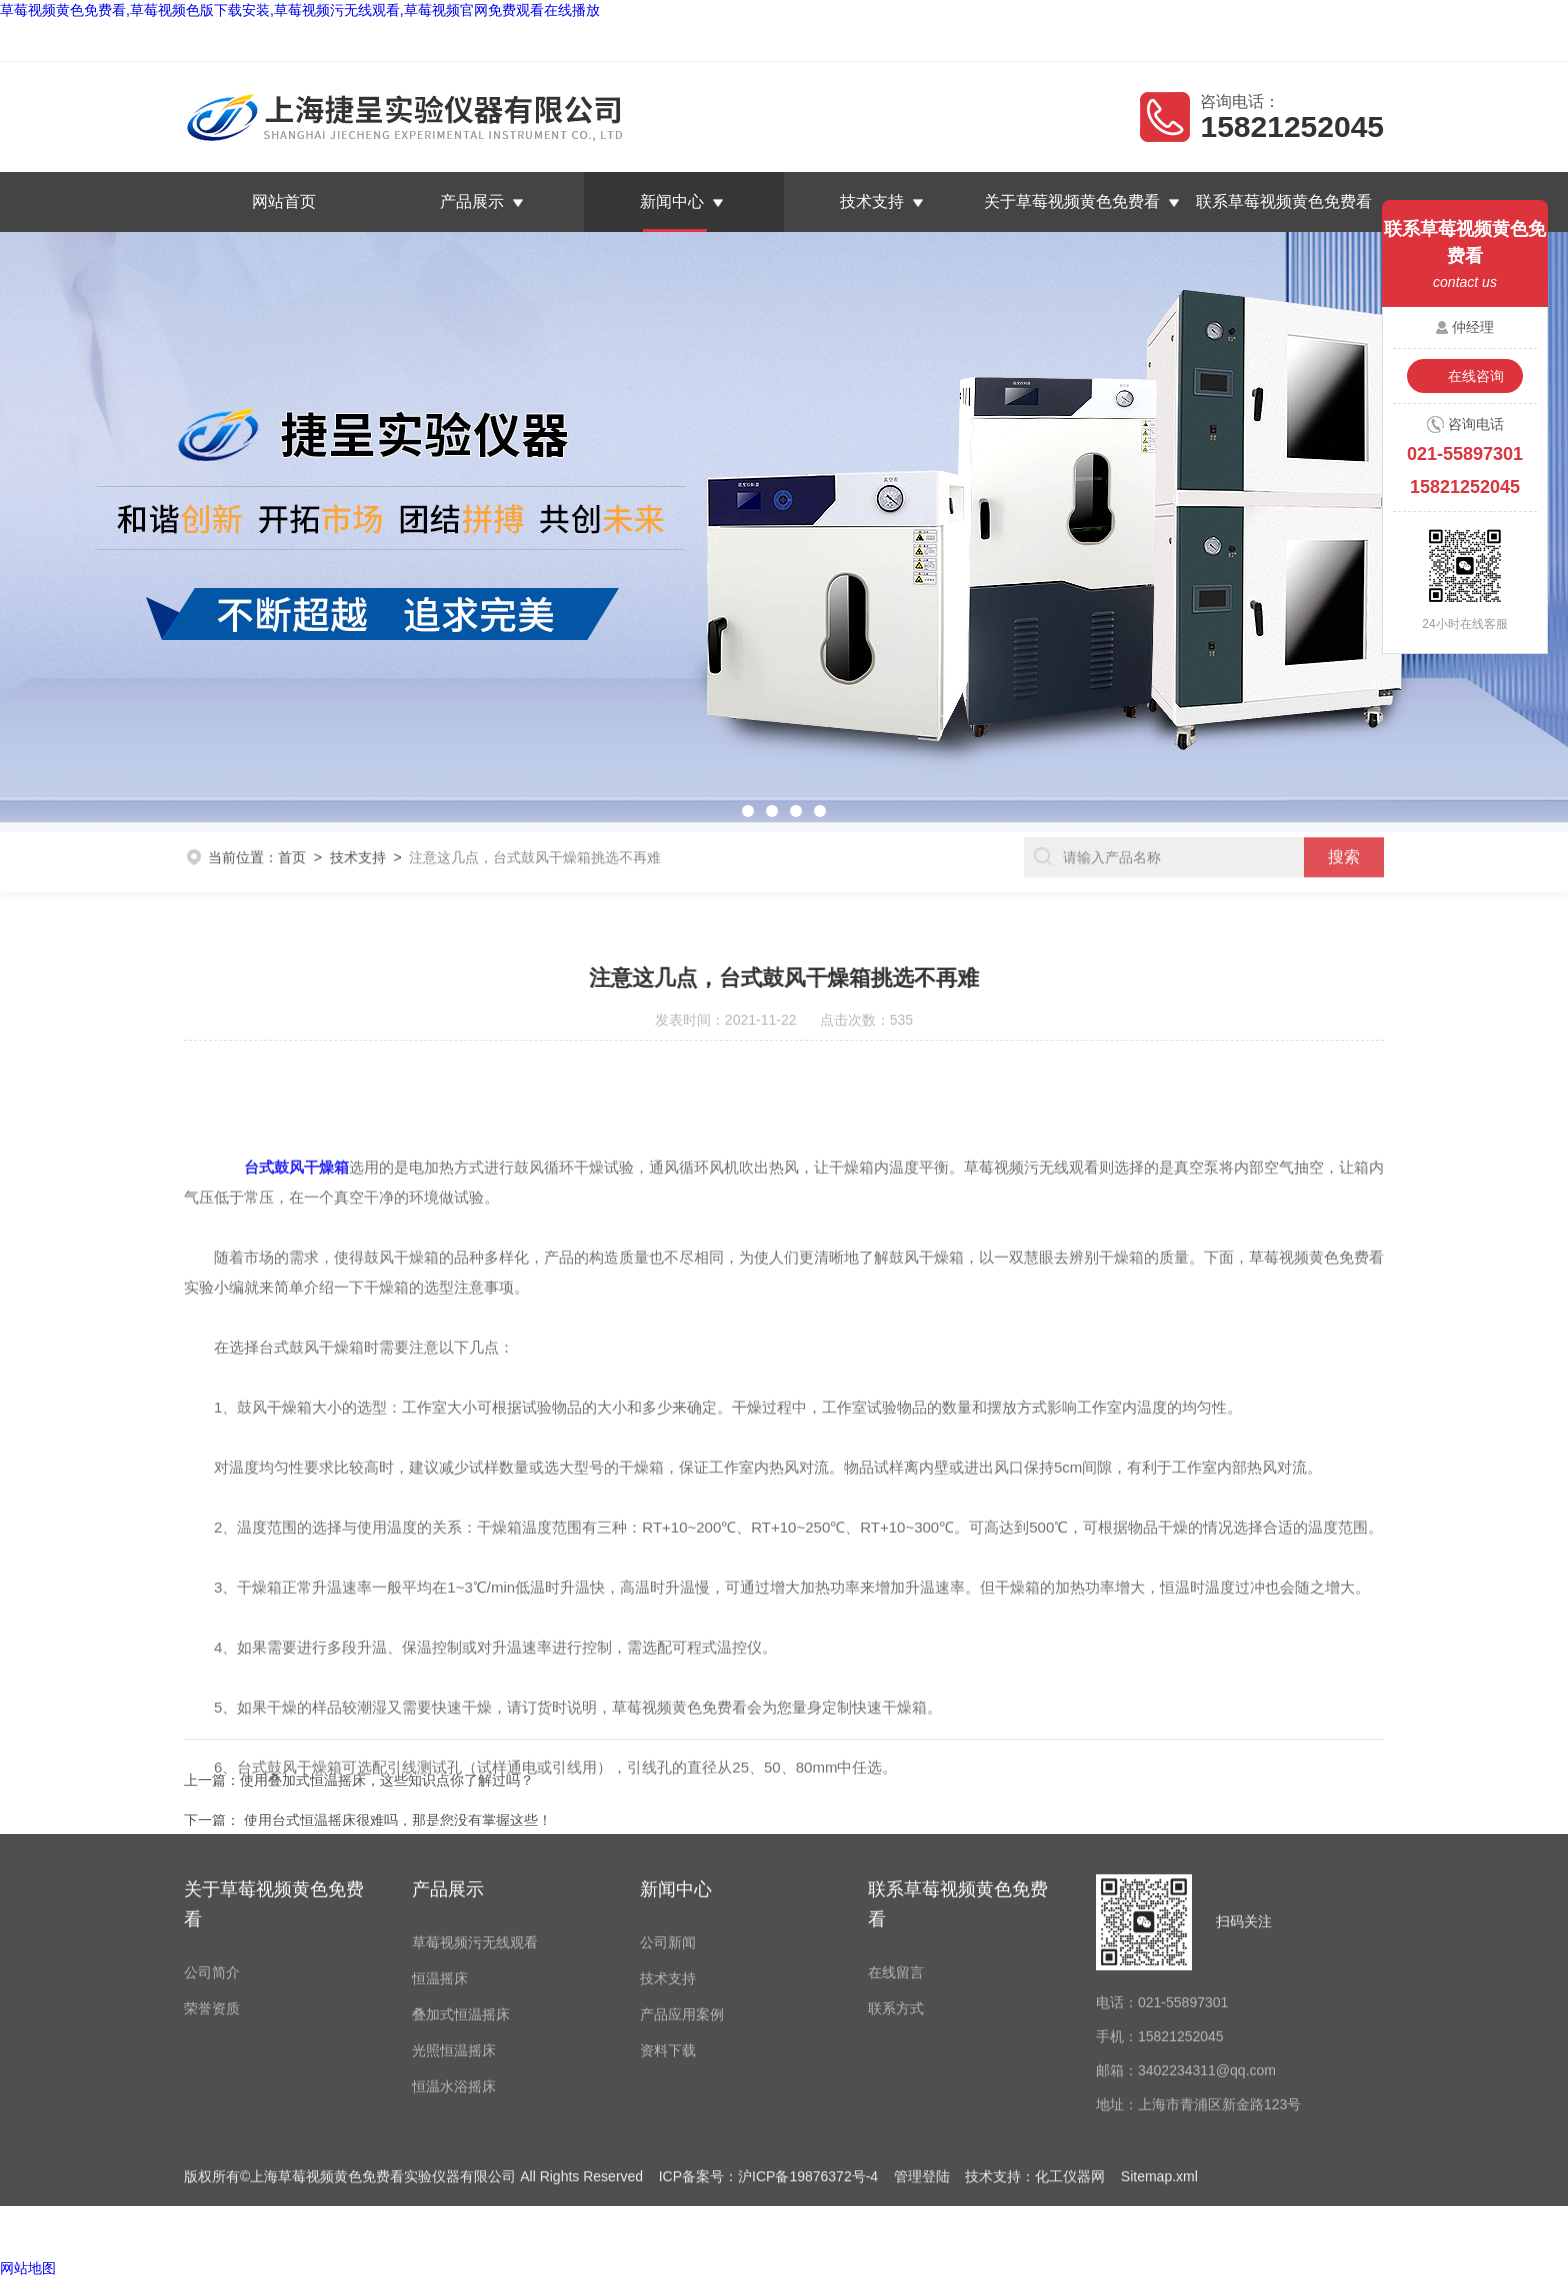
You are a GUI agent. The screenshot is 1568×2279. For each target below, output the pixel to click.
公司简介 (212, 1721)
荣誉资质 (212, 1757)
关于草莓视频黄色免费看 (1072, 201)
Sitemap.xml (1159, 1925)
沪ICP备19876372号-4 (808, 1925)
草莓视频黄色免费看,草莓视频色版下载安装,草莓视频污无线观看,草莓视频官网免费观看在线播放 (300, 10)
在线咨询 (1476, 376)
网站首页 (284, 201)
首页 (292, 810)
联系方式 (896, 1757)
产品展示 (472, 201)
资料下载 (668, 1799)
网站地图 (28, 2268)
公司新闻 (668, 1691)
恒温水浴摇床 (454, 1835)
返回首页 (1094, 41)
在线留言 (1171, 41)
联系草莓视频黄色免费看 (1297, 41)
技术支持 (872, 201)
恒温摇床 (440, 1727)
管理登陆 (922, 1925)
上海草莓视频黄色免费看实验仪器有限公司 (397, 41)
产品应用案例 (682, 1763)
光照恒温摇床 (454, 1799)
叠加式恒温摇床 (461, 1763)
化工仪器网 (1070, 1925)
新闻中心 (672, 201)
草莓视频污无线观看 (475, 1691)
